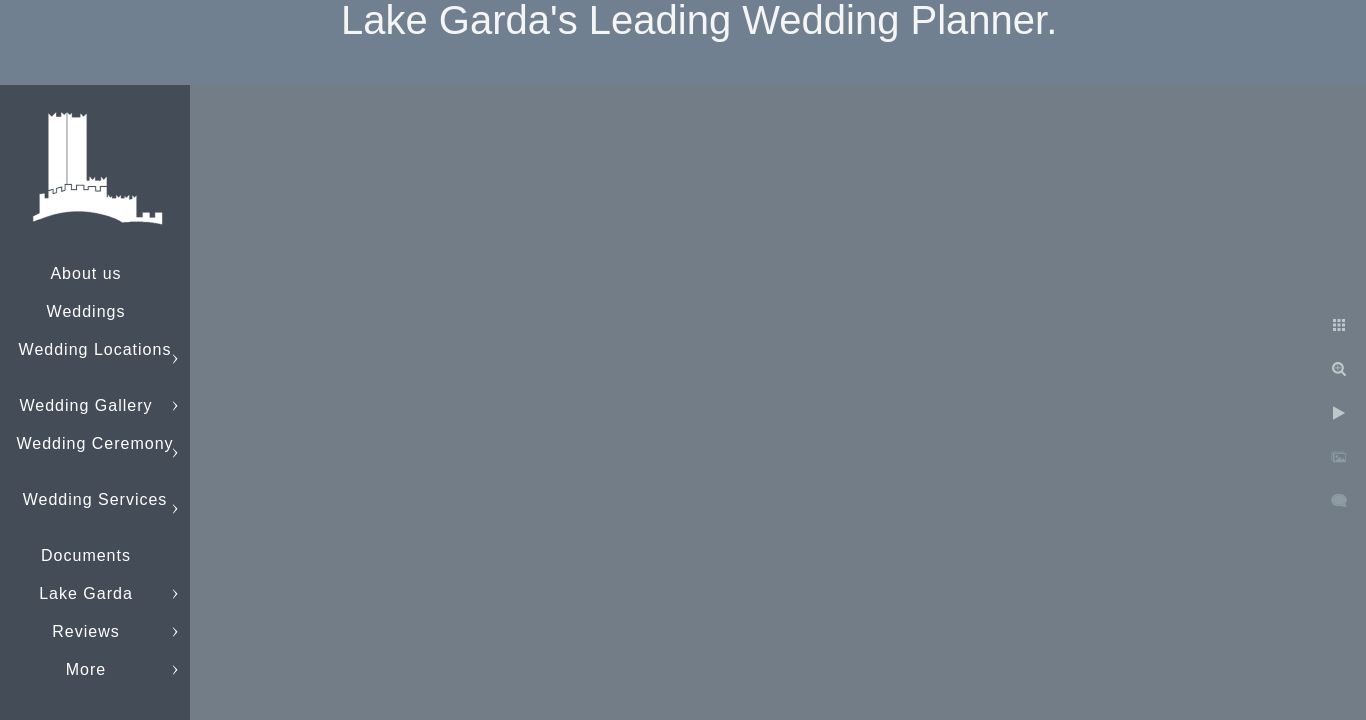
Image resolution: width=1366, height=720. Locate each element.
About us (85, 273)
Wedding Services (95, 499)
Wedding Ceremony (94, 443)
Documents (86, 555)
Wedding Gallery (86, 405)
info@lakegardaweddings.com (135, 669)
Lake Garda (86, 593)
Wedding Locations (95, 349)
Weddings (86, 311)
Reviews (85, 631)
